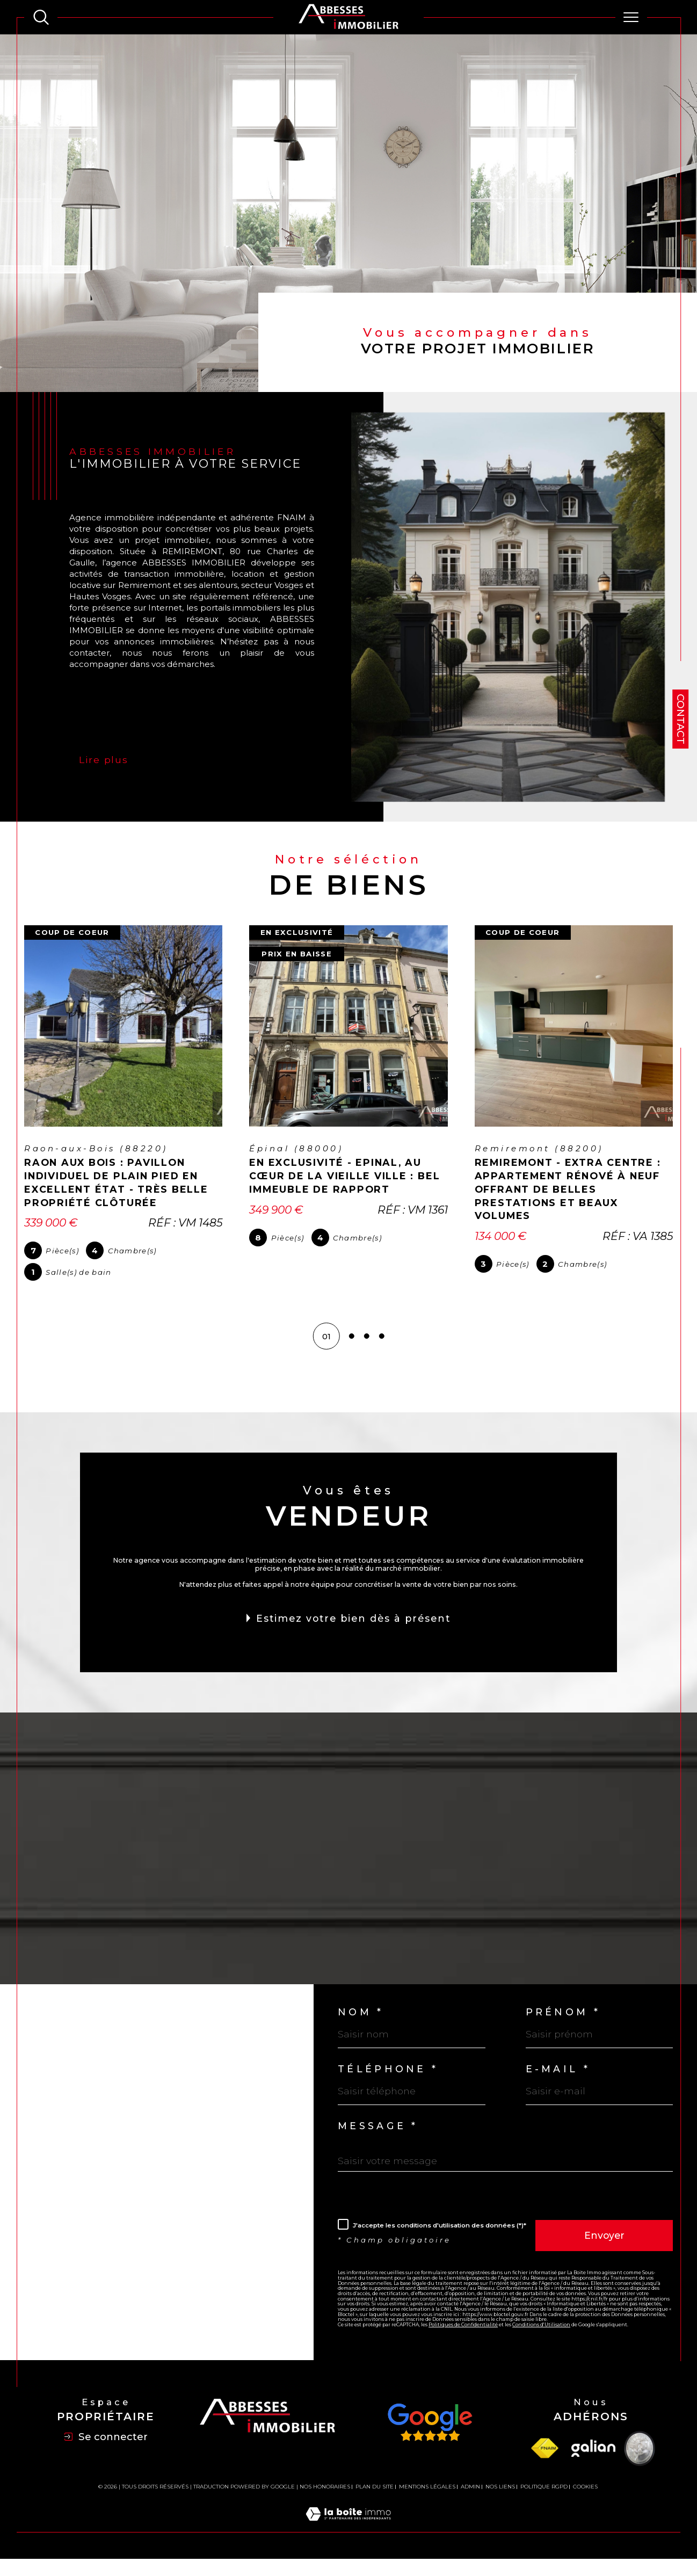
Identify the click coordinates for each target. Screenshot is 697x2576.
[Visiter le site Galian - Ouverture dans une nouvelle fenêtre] (593, 2470)
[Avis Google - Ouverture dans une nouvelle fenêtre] (430, 2445)
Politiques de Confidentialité (466, 2353)
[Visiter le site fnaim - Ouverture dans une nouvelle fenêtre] (544, 2471)
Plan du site (374, 2509)
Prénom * (565, 2023)
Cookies (585, 2509)
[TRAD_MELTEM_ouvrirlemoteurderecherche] (41, 17)
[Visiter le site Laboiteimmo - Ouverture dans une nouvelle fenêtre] (348, 2548)
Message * (381, 2141)
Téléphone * (391, 2082)
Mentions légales (427, 2509)
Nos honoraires (325, 2509)
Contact (680, 719)
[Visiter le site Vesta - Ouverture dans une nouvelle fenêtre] (639, 2471)
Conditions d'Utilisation (545, 2353)
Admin (470, 2509)
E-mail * (559, 2082)
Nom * (362, 2023)
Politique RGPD (544, 2509)
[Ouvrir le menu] (631, 17)
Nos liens (500, 2509)
